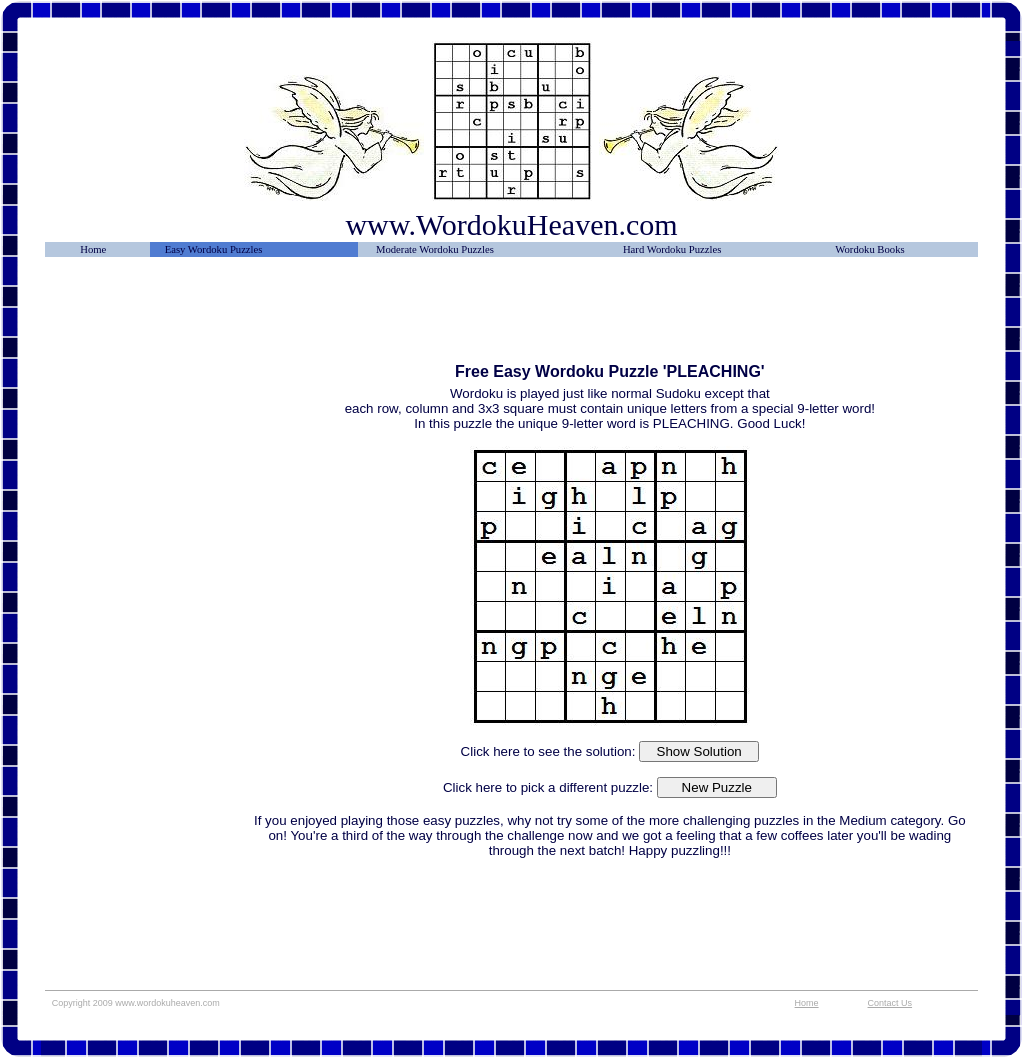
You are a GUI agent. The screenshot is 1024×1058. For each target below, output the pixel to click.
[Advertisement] (148, 317)
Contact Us (890, 1003)
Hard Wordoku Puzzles (672, 249)
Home (93, 249)
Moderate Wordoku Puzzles (435, 249)
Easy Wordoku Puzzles (214, 249)
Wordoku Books (869, 249)
